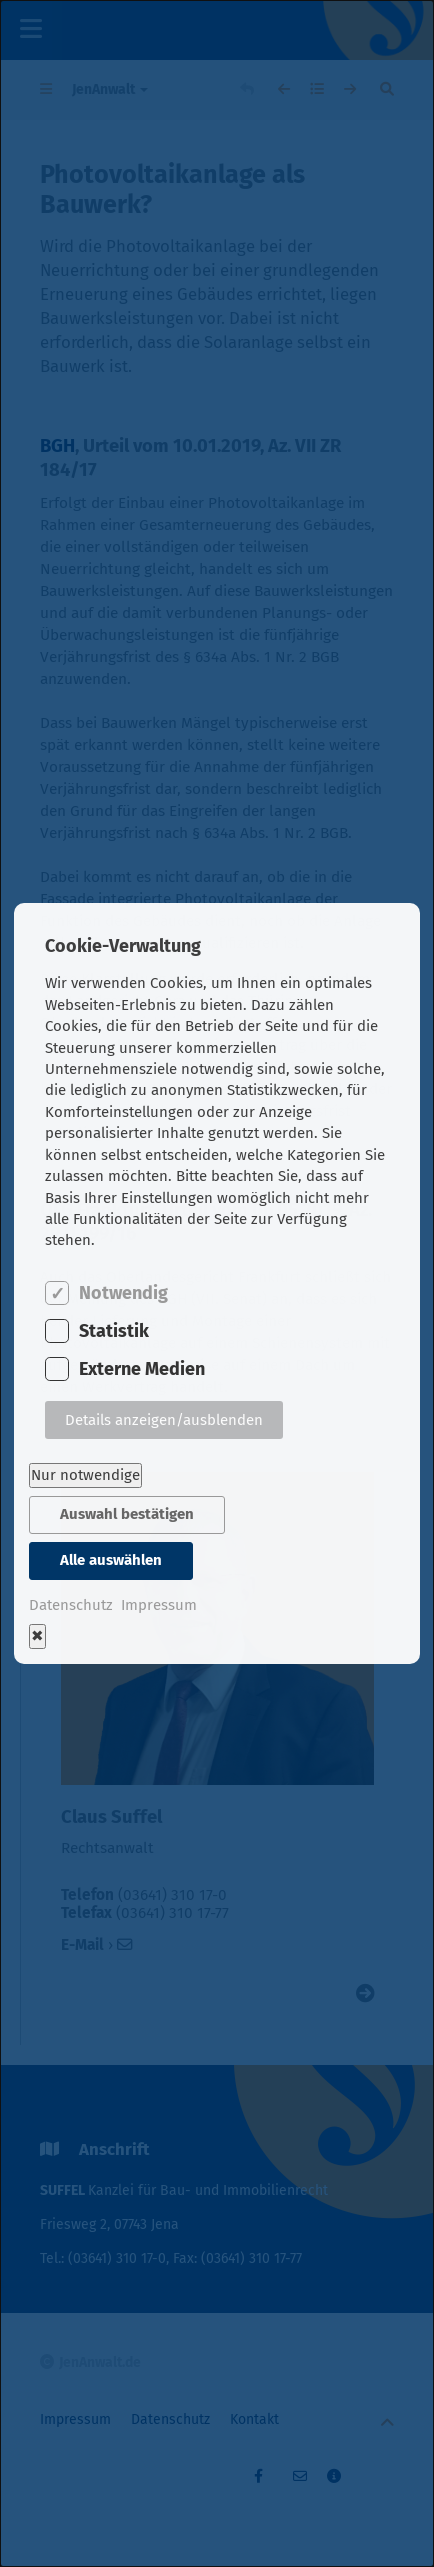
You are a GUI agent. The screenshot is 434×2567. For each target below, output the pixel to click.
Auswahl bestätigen (127, 1514)
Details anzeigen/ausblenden (164, 1420)
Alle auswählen (111, 1560)
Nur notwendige (85, 1475)
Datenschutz (71, 1605)
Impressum (159, 1605)
